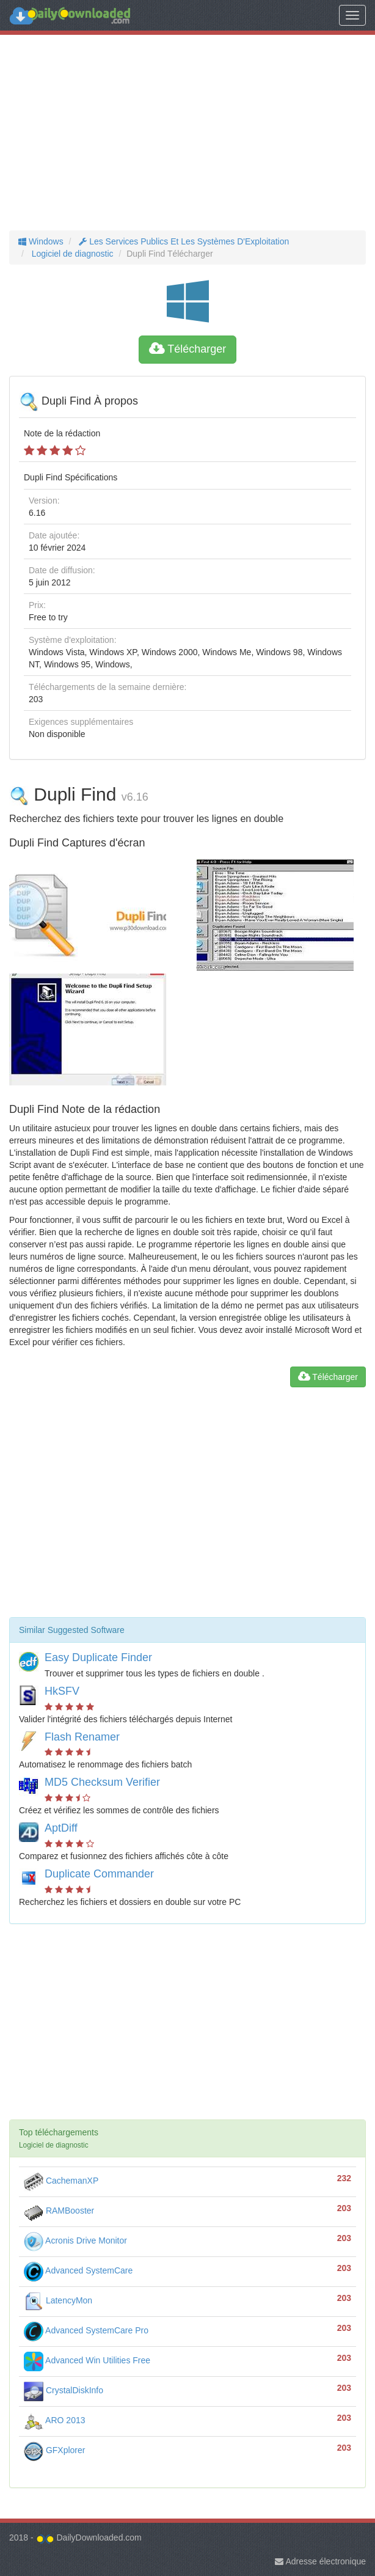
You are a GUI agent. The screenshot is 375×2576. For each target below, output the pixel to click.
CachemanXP (61, 2180)
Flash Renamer (82, 1737)
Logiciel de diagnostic (71, 254)
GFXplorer (54, 2450)
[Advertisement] (187, 132)
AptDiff (61, 1828)
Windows (41, 241)
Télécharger (188, 349)
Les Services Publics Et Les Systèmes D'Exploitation (182, 241)
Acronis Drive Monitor (75, 2240)
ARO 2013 (55, 2420)
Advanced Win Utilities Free (87, 2360)
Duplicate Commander (99, 1874)
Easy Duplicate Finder (98, 1657)
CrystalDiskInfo (63, 2390)
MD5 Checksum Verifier (102, 1782)
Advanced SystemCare (78, 2270)
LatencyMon (58, 2300)
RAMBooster (59, 2210)
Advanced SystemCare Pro (86, 2330)
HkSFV (62, 1691)
